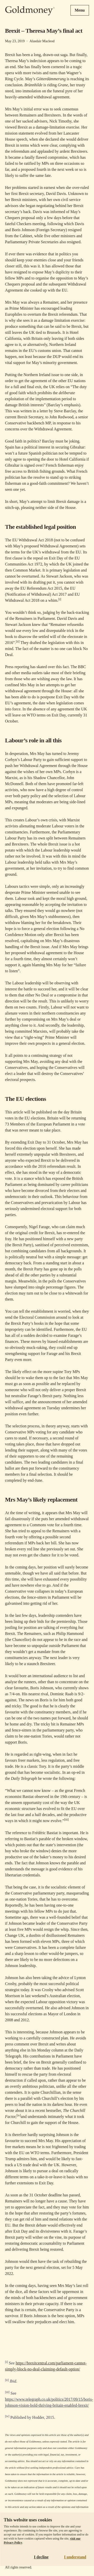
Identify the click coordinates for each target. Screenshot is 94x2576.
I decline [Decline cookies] (41, 2557)
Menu (80, 10)
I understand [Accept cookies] (75, 2557)
